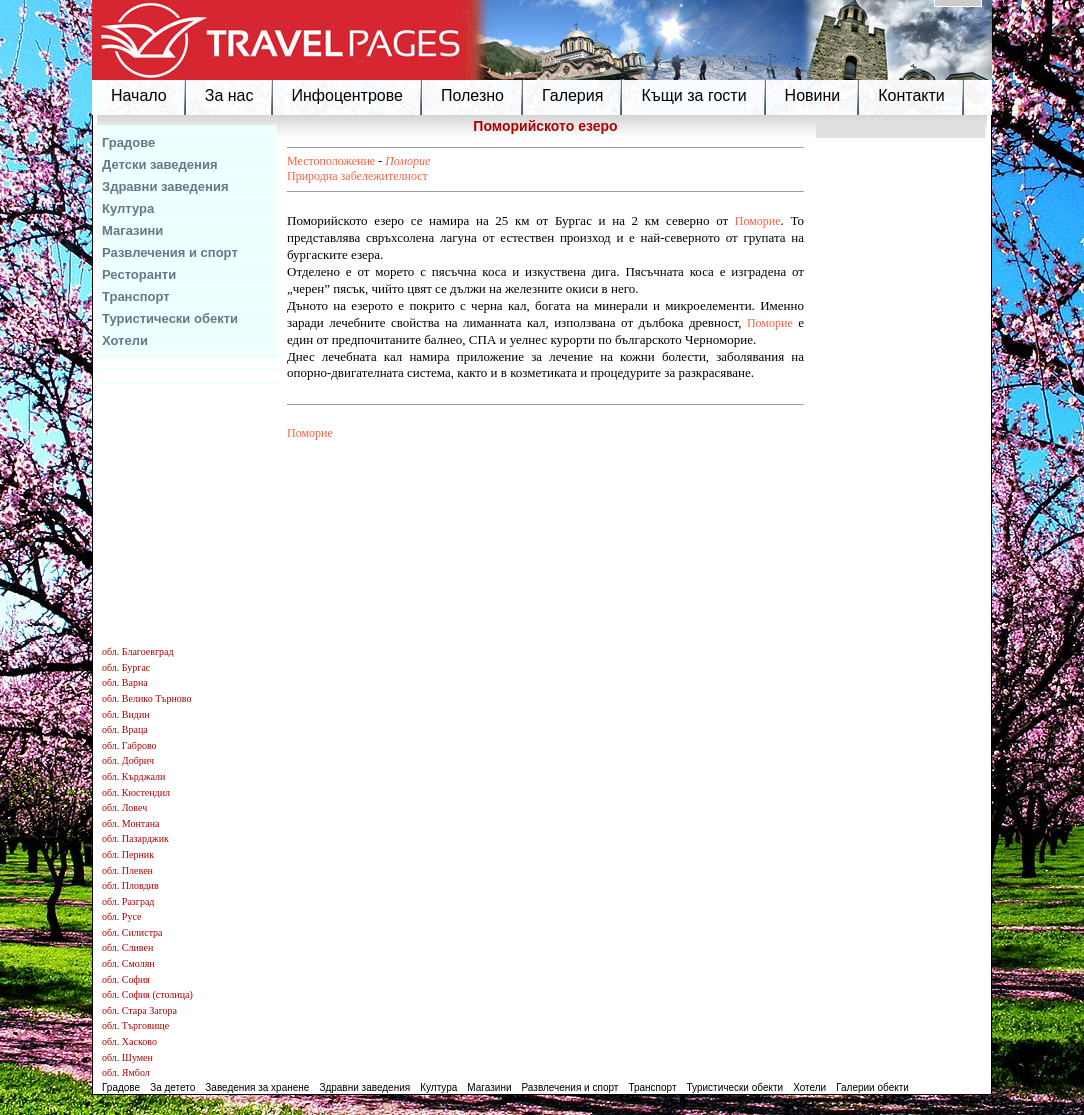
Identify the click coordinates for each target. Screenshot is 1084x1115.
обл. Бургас (126, 667)
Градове (128, 142)
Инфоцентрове (347, 95)
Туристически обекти (170, 318)
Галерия (572, 95)
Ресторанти (139, 274)
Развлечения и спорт (170, 252)
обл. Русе (121, 916)
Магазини (132, 230)
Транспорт (136, 296)
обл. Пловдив (130, 885)
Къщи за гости (693, 95)
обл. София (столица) (147, 994)
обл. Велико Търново (146, 698)
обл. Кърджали (133, 776)
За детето (172, 1087)
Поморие (407, 161)
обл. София (126, 979)
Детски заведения (160, 164)
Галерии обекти (872, 1087)
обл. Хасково (129, 1041)
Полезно (472, 95)
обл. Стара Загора (139, 1010)
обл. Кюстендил (136, 792)
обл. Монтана (131, 823)
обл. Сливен (127, 947)
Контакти (911, 95)
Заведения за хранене (257, 1087)
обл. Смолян (128, 963)
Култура (128, 208)
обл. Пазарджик (135, 838)
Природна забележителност (357, 176)
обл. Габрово (129, 745)
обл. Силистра (132, 932)
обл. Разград (128, 901)
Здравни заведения (165, 186)
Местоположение (331, 161)
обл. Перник (128, 854)
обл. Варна (125, 682)
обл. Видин (126, 714)
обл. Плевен (127, 870)
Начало (139, 95)
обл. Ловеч (124, 807)
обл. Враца (125, 729)
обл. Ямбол (126, 1072)
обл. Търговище (135, 1025)
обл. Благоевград (138, 651)
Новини (813, 95)
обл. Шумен (127, 1057)
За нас (229, 95)
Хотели (125, 340)
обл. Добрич (128, 760)
